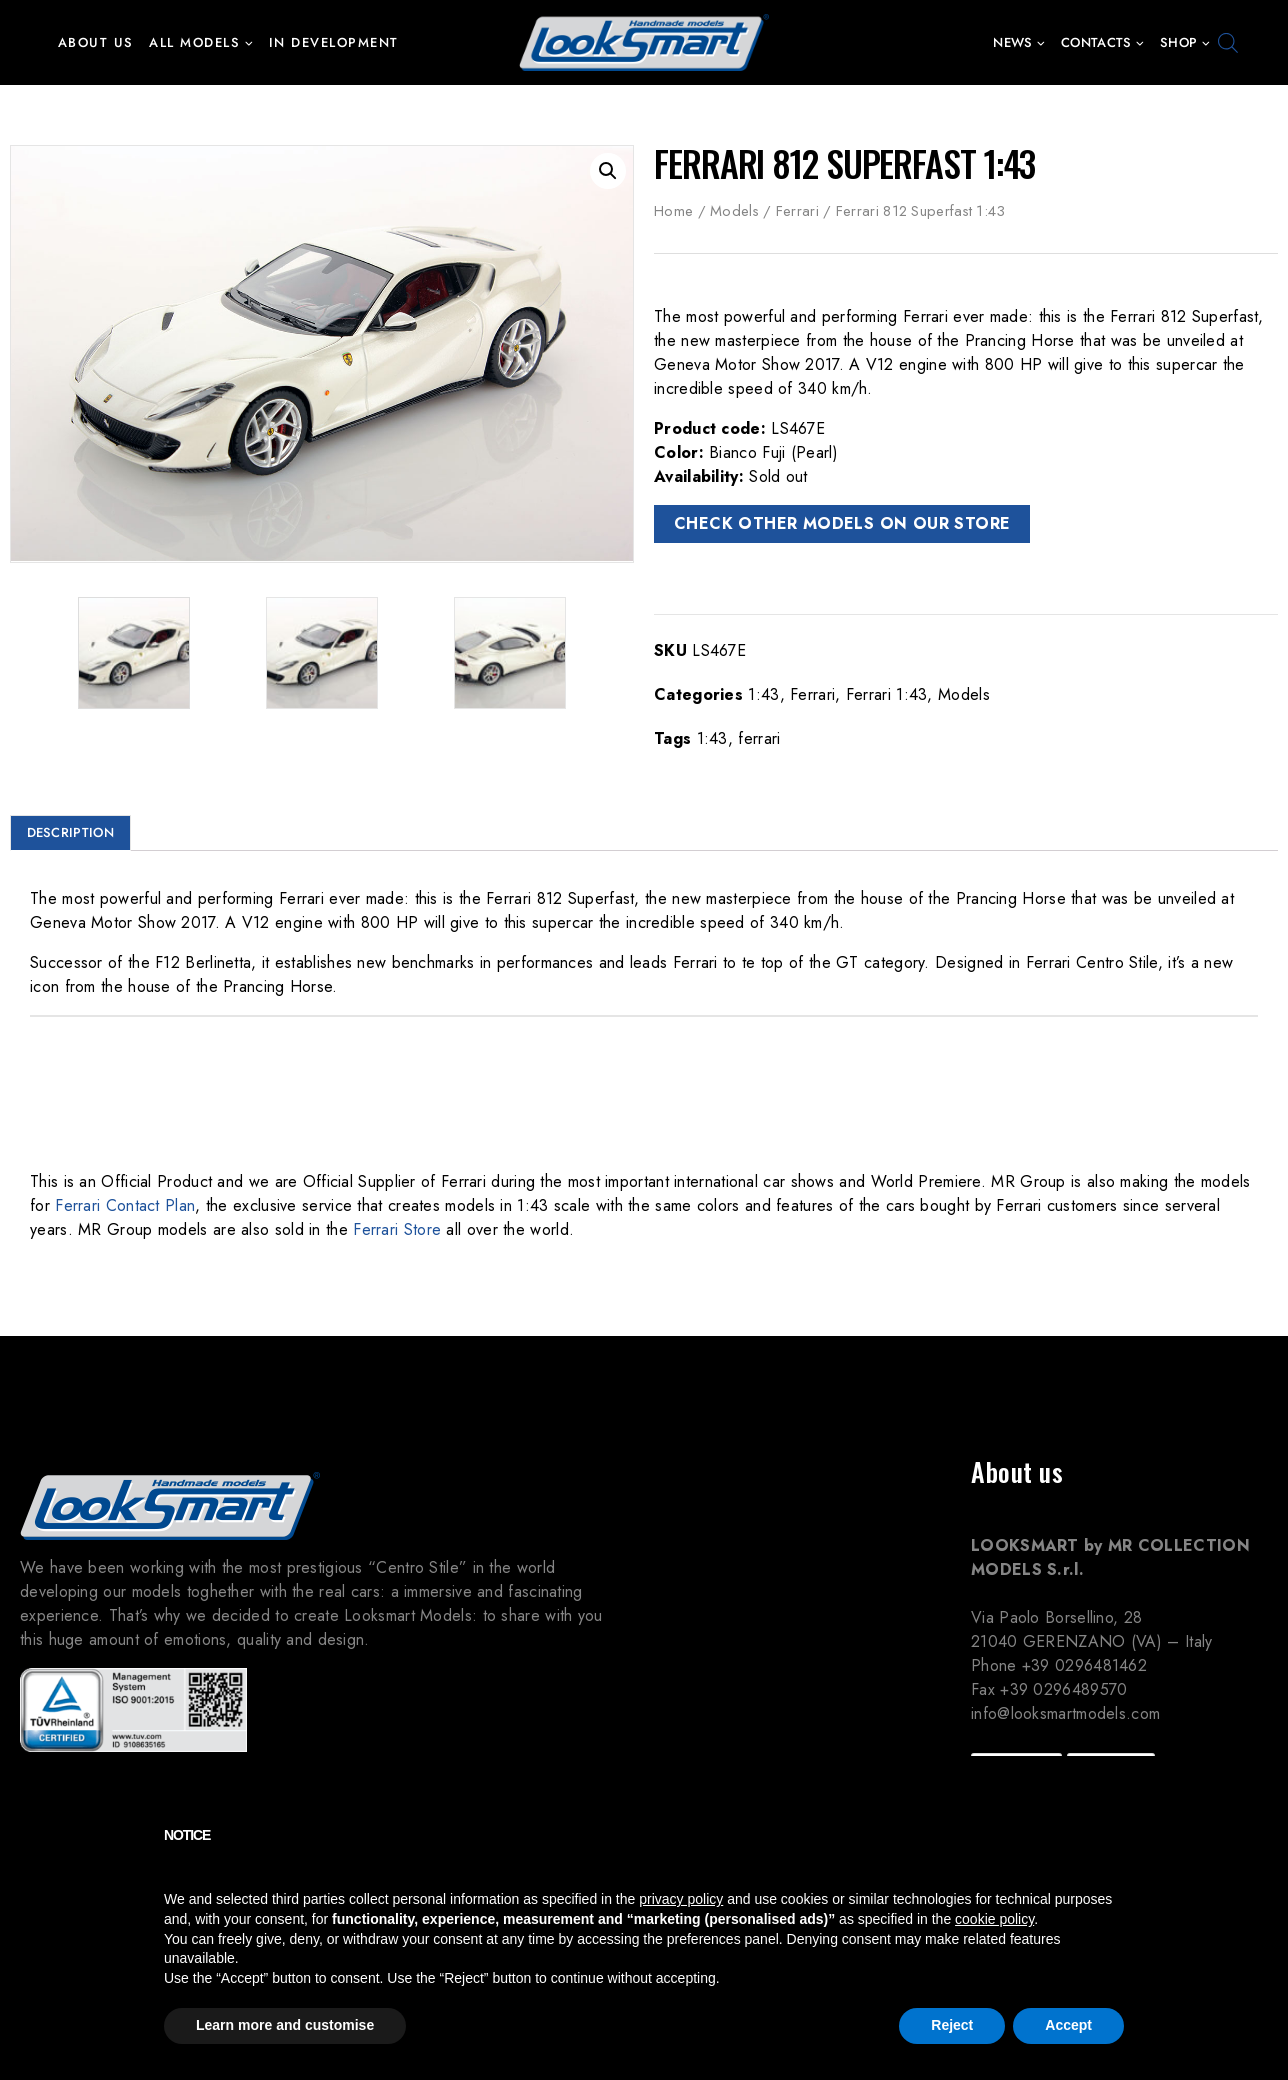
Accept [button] (1068, 2025)
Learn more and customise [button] (285, 2025)
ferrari (759, 738)
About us (96, 42)
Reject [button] (952, 2025)
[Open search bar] (1228, 43)
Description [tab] (70, 832)
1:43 (763, 694)
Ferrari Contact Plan (125, 1205)
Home (673, 211)
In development (334, 42)
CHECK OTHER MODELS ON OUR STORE (842, 523)
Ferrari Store (397, 1229)
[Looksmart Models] (644, 42)
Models (734, 211)
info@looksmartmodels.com (1065, 1713)
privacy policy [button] (681, 1899)
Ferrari (797, 211)
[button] (248, 42)
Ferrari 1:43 (887, 694)
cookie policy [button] (994, 1919)
